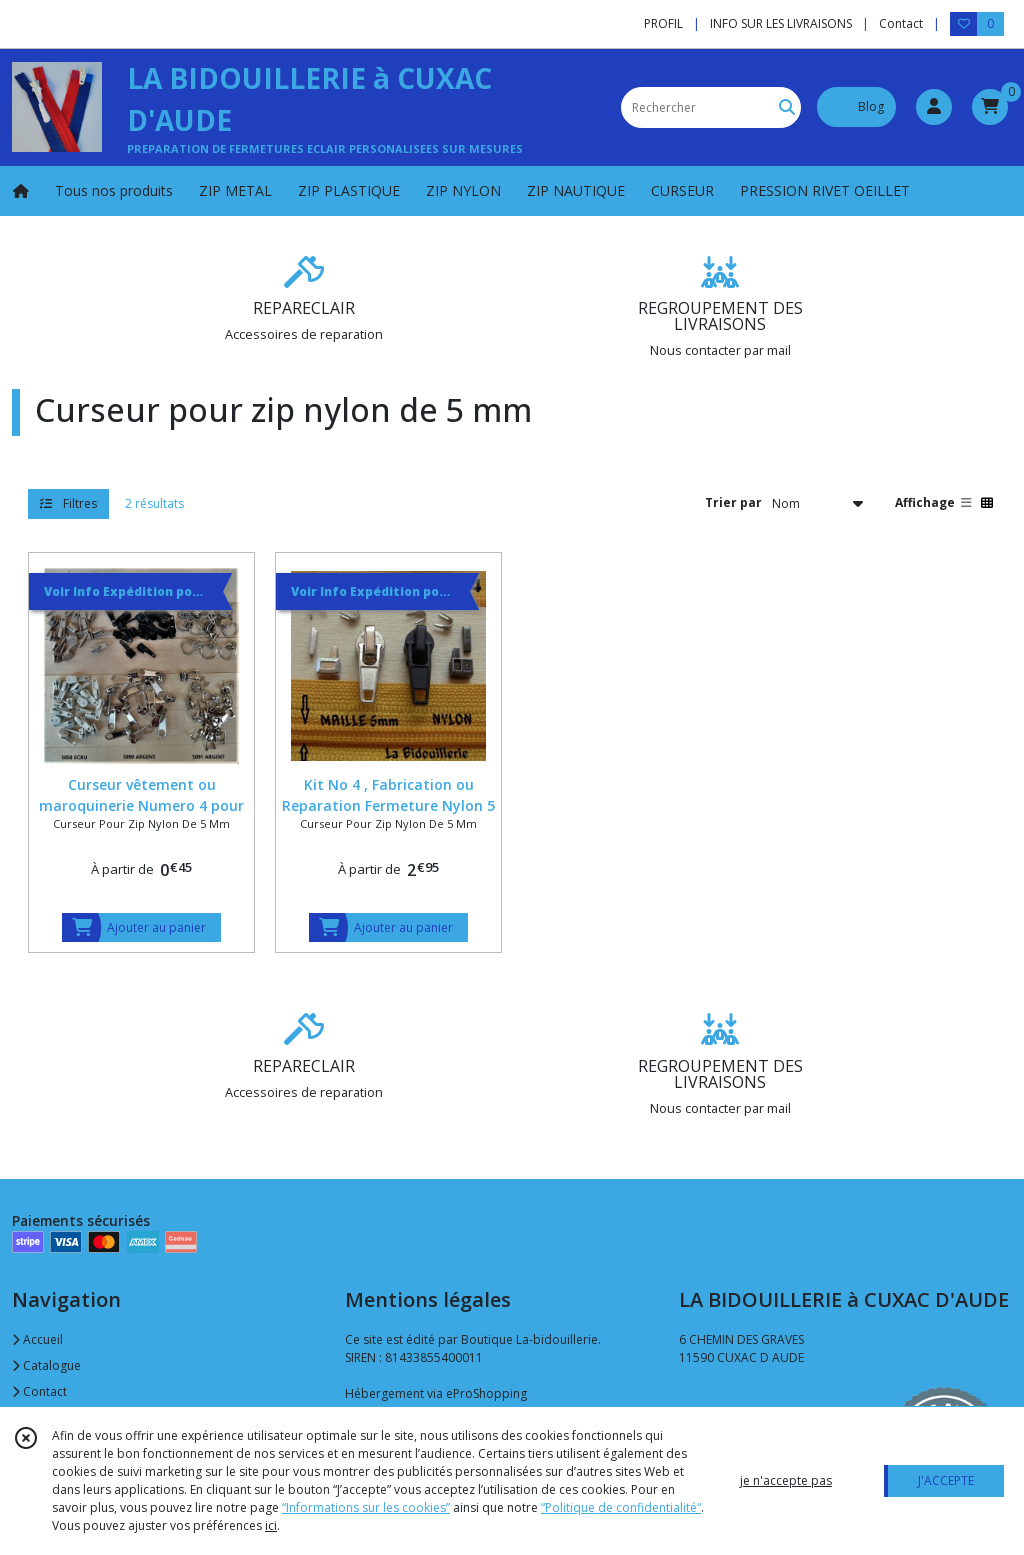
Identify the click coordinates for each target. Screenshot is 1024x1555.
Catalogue (46, 1365)
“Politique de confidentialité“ (621, 1507)
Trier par (733, 502)
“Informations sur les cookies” (366, 1507)
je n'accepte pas (786, 1480)
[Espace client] (934, 107)
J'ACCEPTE (946, 1480)
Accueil (37, 1339)
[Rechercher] (787, 107)
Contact (901, 23)
